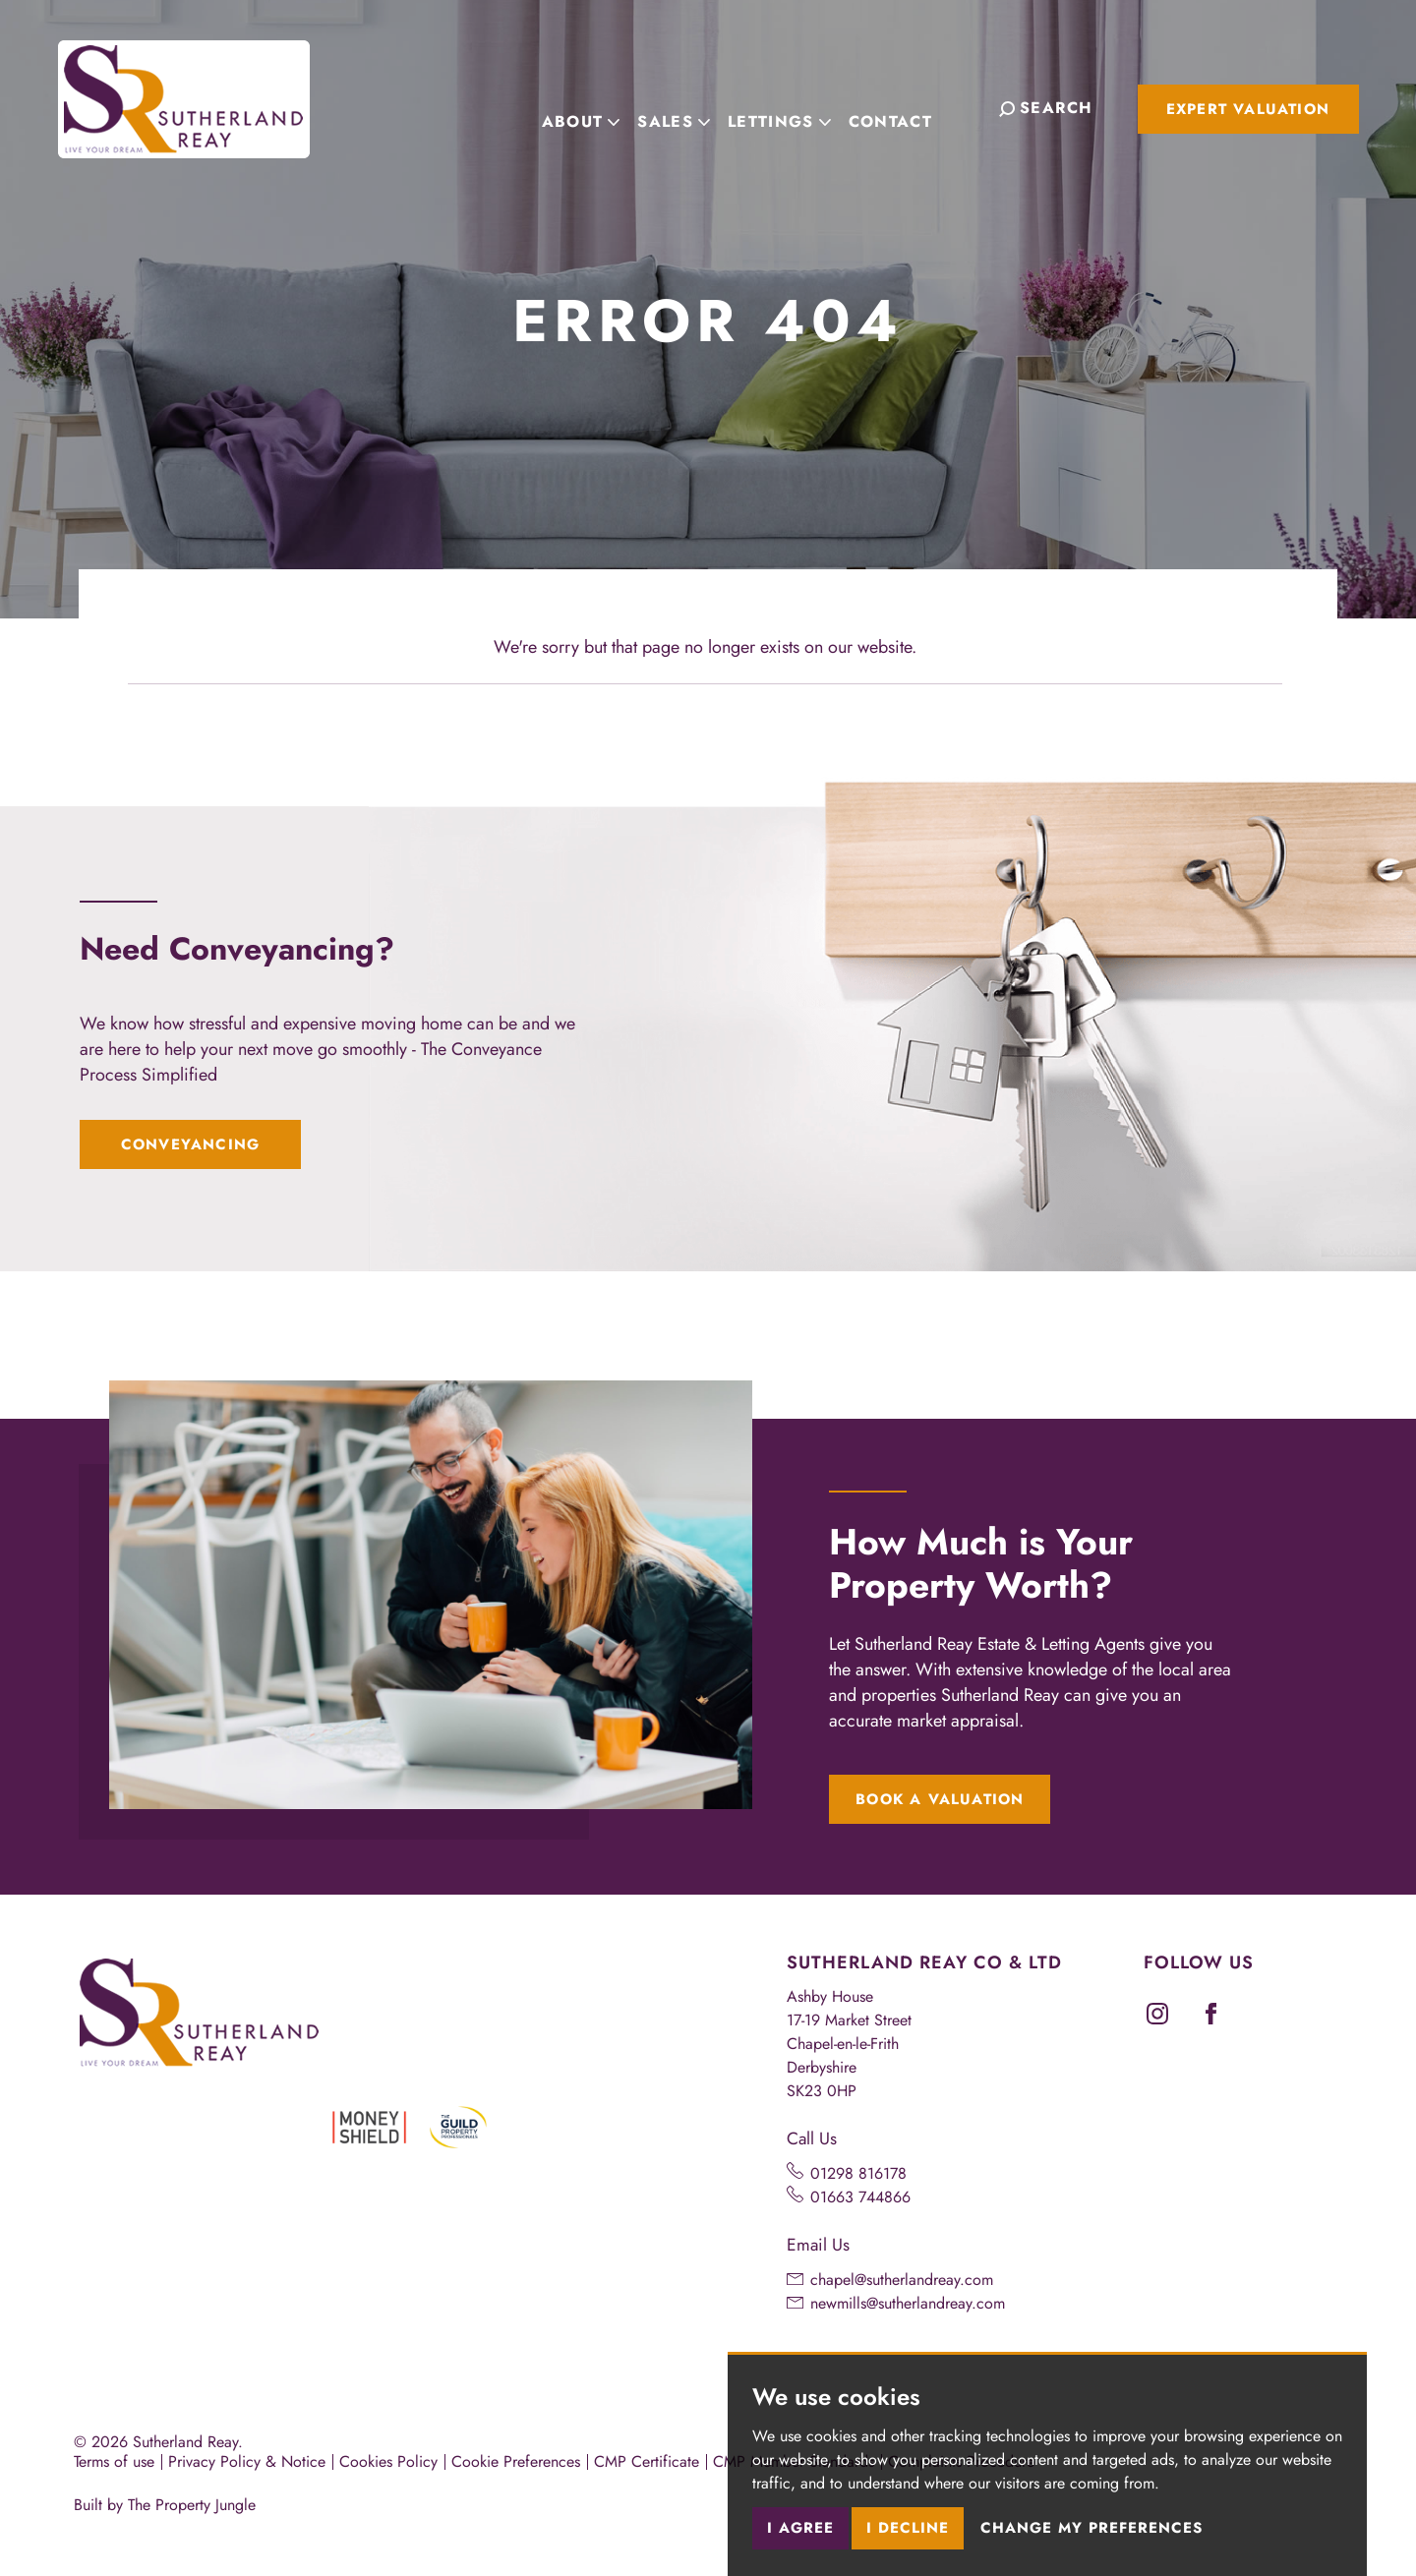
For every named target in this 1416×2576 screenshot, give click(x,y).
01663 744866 (860, 2197)
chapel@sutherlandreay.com (901, 2279)
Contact (910, 106)
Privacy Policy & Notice (246, 2461)
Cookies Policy (388, 2461)
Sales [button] (693, 106)
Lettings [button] (799, 106)
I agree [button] (800, 2528)
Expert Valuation (1247, 109)
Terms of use (114, 2461)
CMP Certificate (646, 2461)
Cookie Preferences (515, 2461)
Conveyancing (190, 1144)
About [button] (600, 106)
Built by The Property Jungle (165, 2504)
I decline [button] (907, 2528)
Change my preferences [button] (1091, 2528)
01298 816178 (858, 2173)
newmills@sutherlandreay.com (907, 2303)
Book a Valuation (940, 1799)
